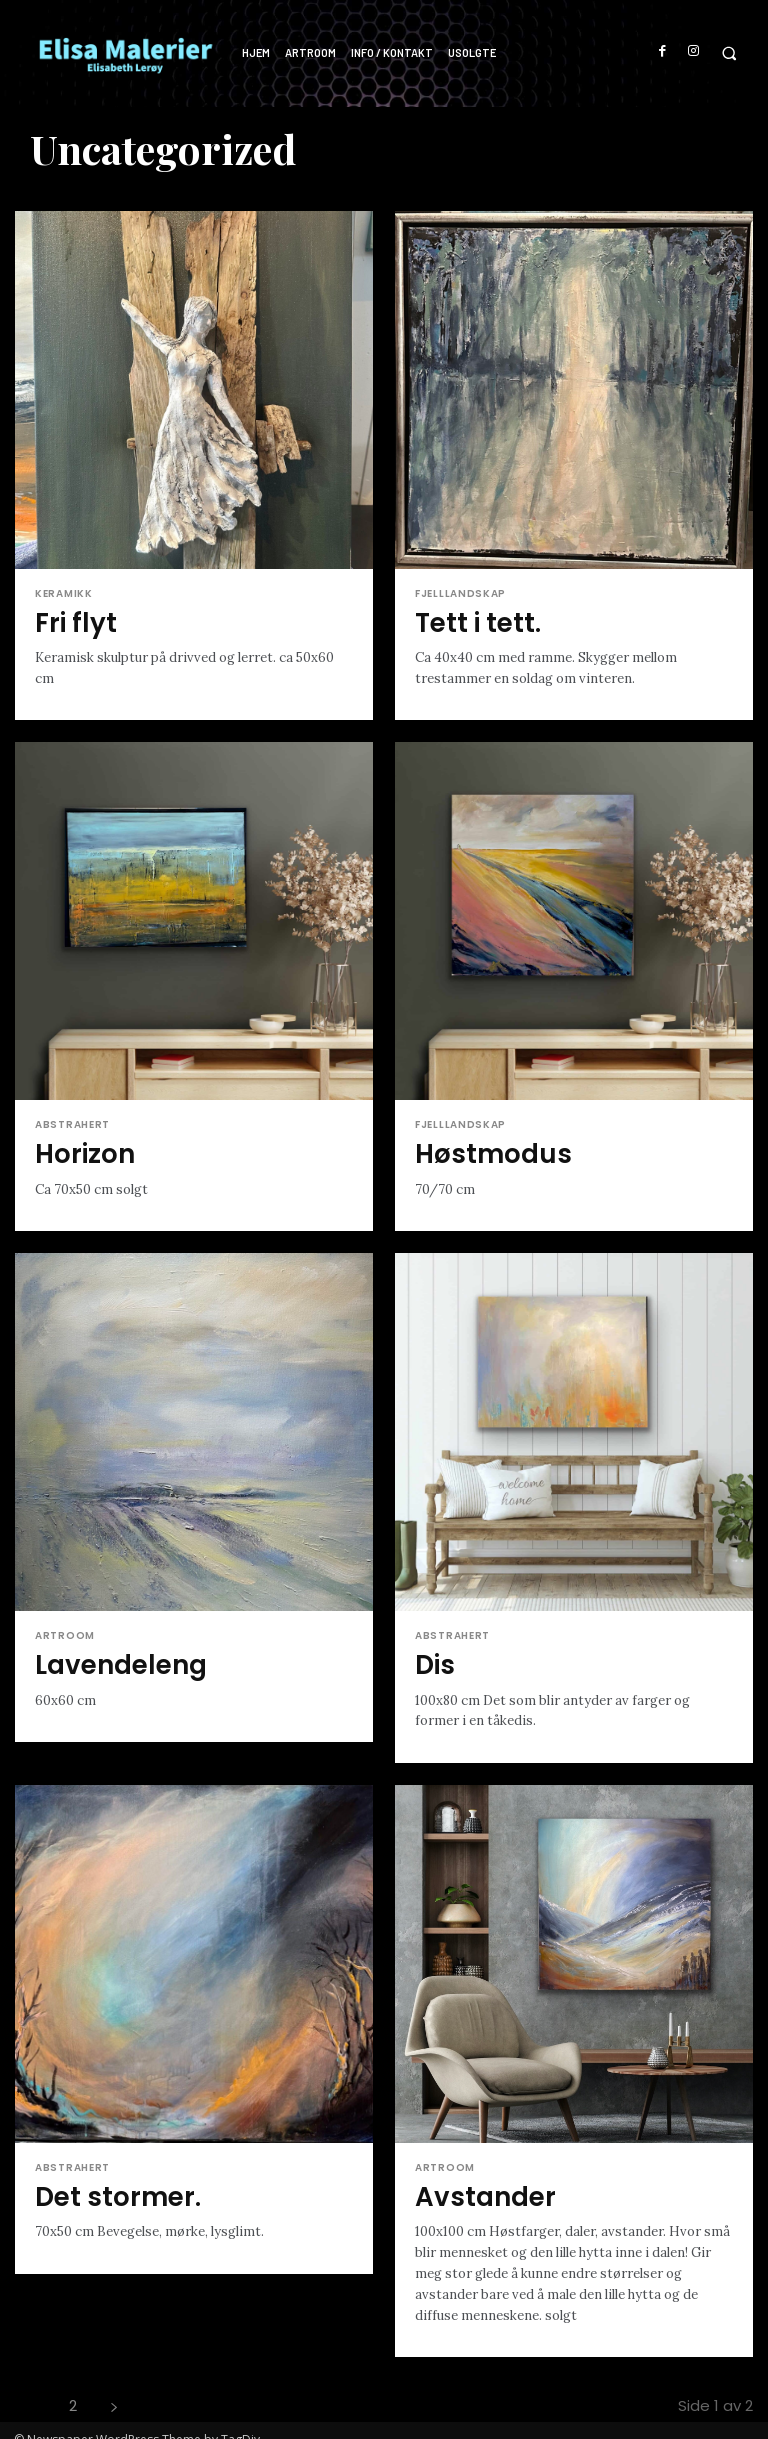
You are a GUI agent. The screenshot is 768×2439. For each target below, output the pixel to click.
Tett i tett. (469, 620)
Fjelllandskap (460, 594)
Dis (432, 1653)
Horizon (78, 1147)
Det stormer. (106, 2180)
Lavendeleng (110, 1653)
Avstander (475, 2180)
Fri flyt (70, 620)
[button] (728, 53)
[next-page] (113, 2386)
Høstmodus (481, 1147)
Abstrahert (72, 1121)
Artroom (65, 1627)
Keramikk (64, 594)
